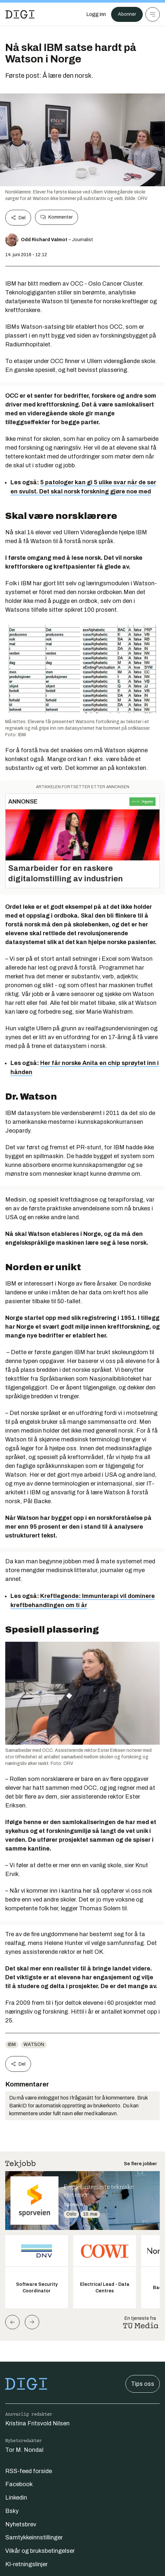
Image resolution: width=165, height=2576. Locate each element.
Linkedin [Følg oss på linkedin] (16, 2497)
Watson (34, 2044)
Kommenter (57, 217)
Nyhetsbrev (20, 2524)
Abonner (127, 14)
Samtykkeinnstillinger (34, 2537)
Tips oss (142, 2384)
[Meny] (152, 14)
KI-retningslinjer (26, 2564)
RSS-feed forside (28, 2471)
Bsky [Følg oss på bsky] (12, 2511)
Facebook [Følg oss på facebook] (19, 2484)
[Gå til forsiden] (20, 14)
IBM (12, 2044)
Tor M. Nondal (24, 2450)
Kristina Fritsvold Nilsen (37, 2423)
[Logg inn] (96, 14)
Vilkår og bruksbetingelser (40, 2551)
